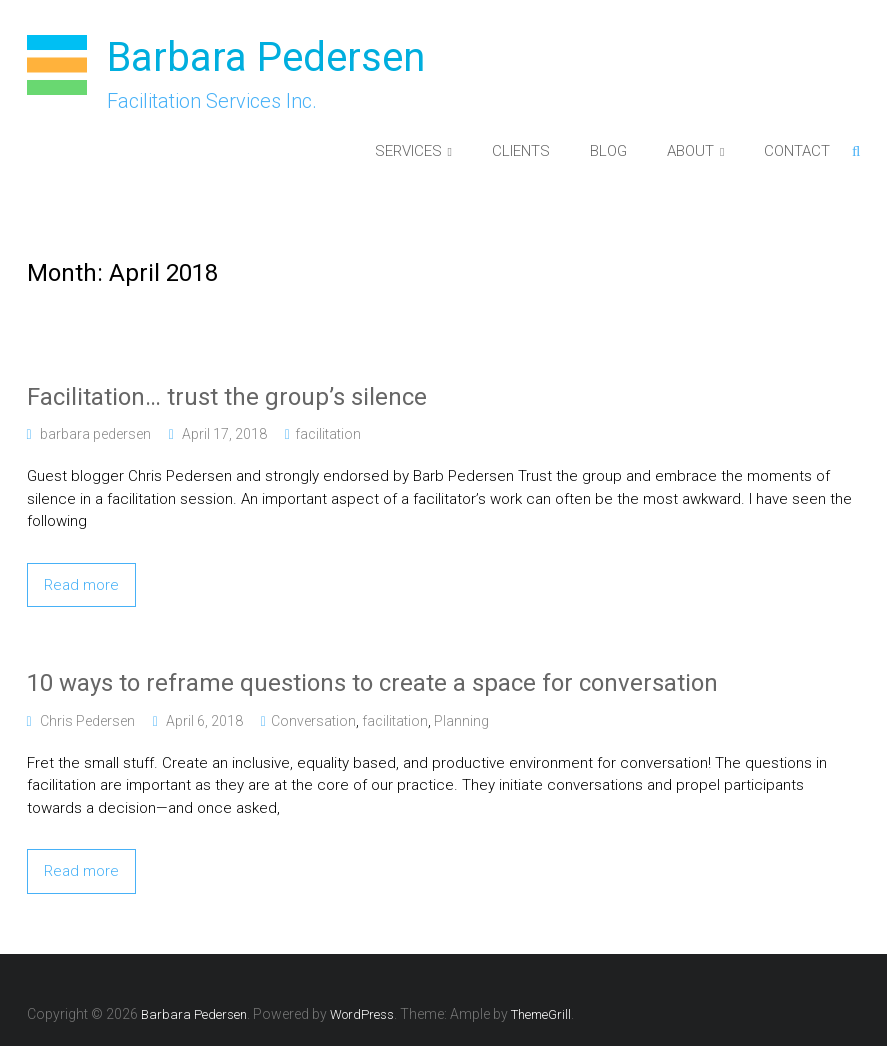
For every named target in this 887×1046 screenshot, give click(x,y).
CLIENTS (521, 151)
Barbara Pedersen (266, 57)
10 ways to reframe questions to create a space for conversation (372, 683)
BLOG (608, 151)
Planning (461, 721)
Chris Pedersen (87, 721)
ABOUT (690, 151)
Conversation (313, 721)
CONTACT (797, 151)
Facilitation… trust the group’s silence (227, 397)
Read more (81, 585)
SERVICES (408, 151)
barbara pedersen (95, 434)
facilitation (328, 434)
